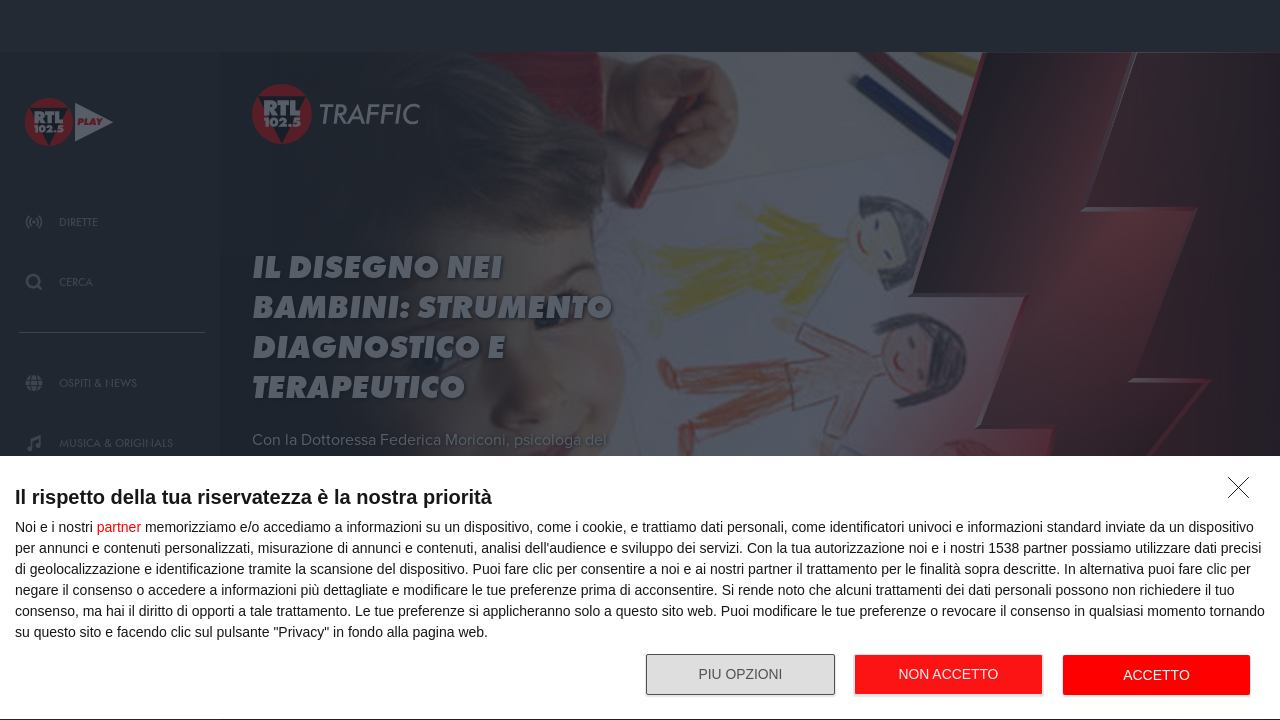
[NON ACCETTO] (1244, 493)
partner (119, 527)
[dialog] (640, 588)
